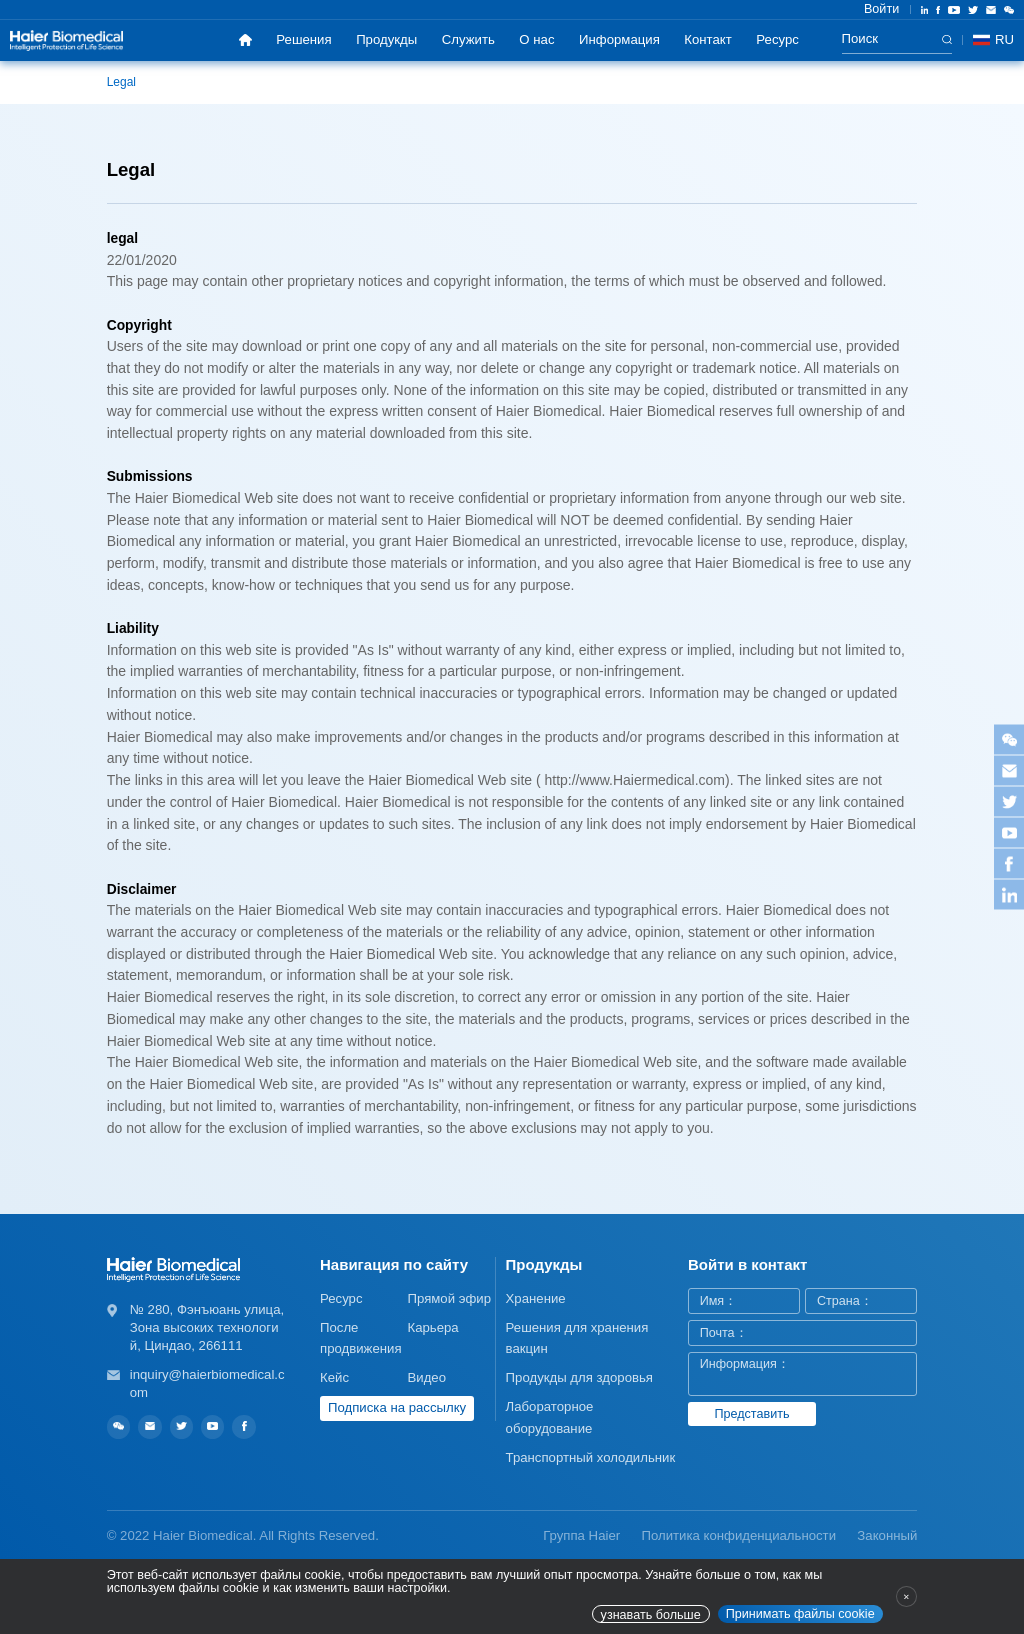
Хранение (536, 1298)
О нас (536, 39)
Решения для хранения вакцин (577, 1338)
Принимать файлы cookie (800, 1614)
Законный (887, 1535)
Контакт (707, 39)
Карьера (432, 1327)
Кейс (334, 1377)
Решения (303, 39)
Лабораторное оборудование (550, 1417)
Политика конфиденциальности (738, 1535)
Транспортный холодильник (591, 1457)
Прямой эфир (449, 1298)
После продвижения (361, 1338)
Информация (619, 39)
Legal (121, 82)
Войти (881, 9)
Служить (468, 39)
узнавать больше (651, 1615)
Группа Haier (581, 1535)
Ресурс (777, 39)
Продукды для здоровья (579, 1377)
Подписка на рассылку (397, 1407)
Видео (426, 1377)
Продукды (386, 39)
